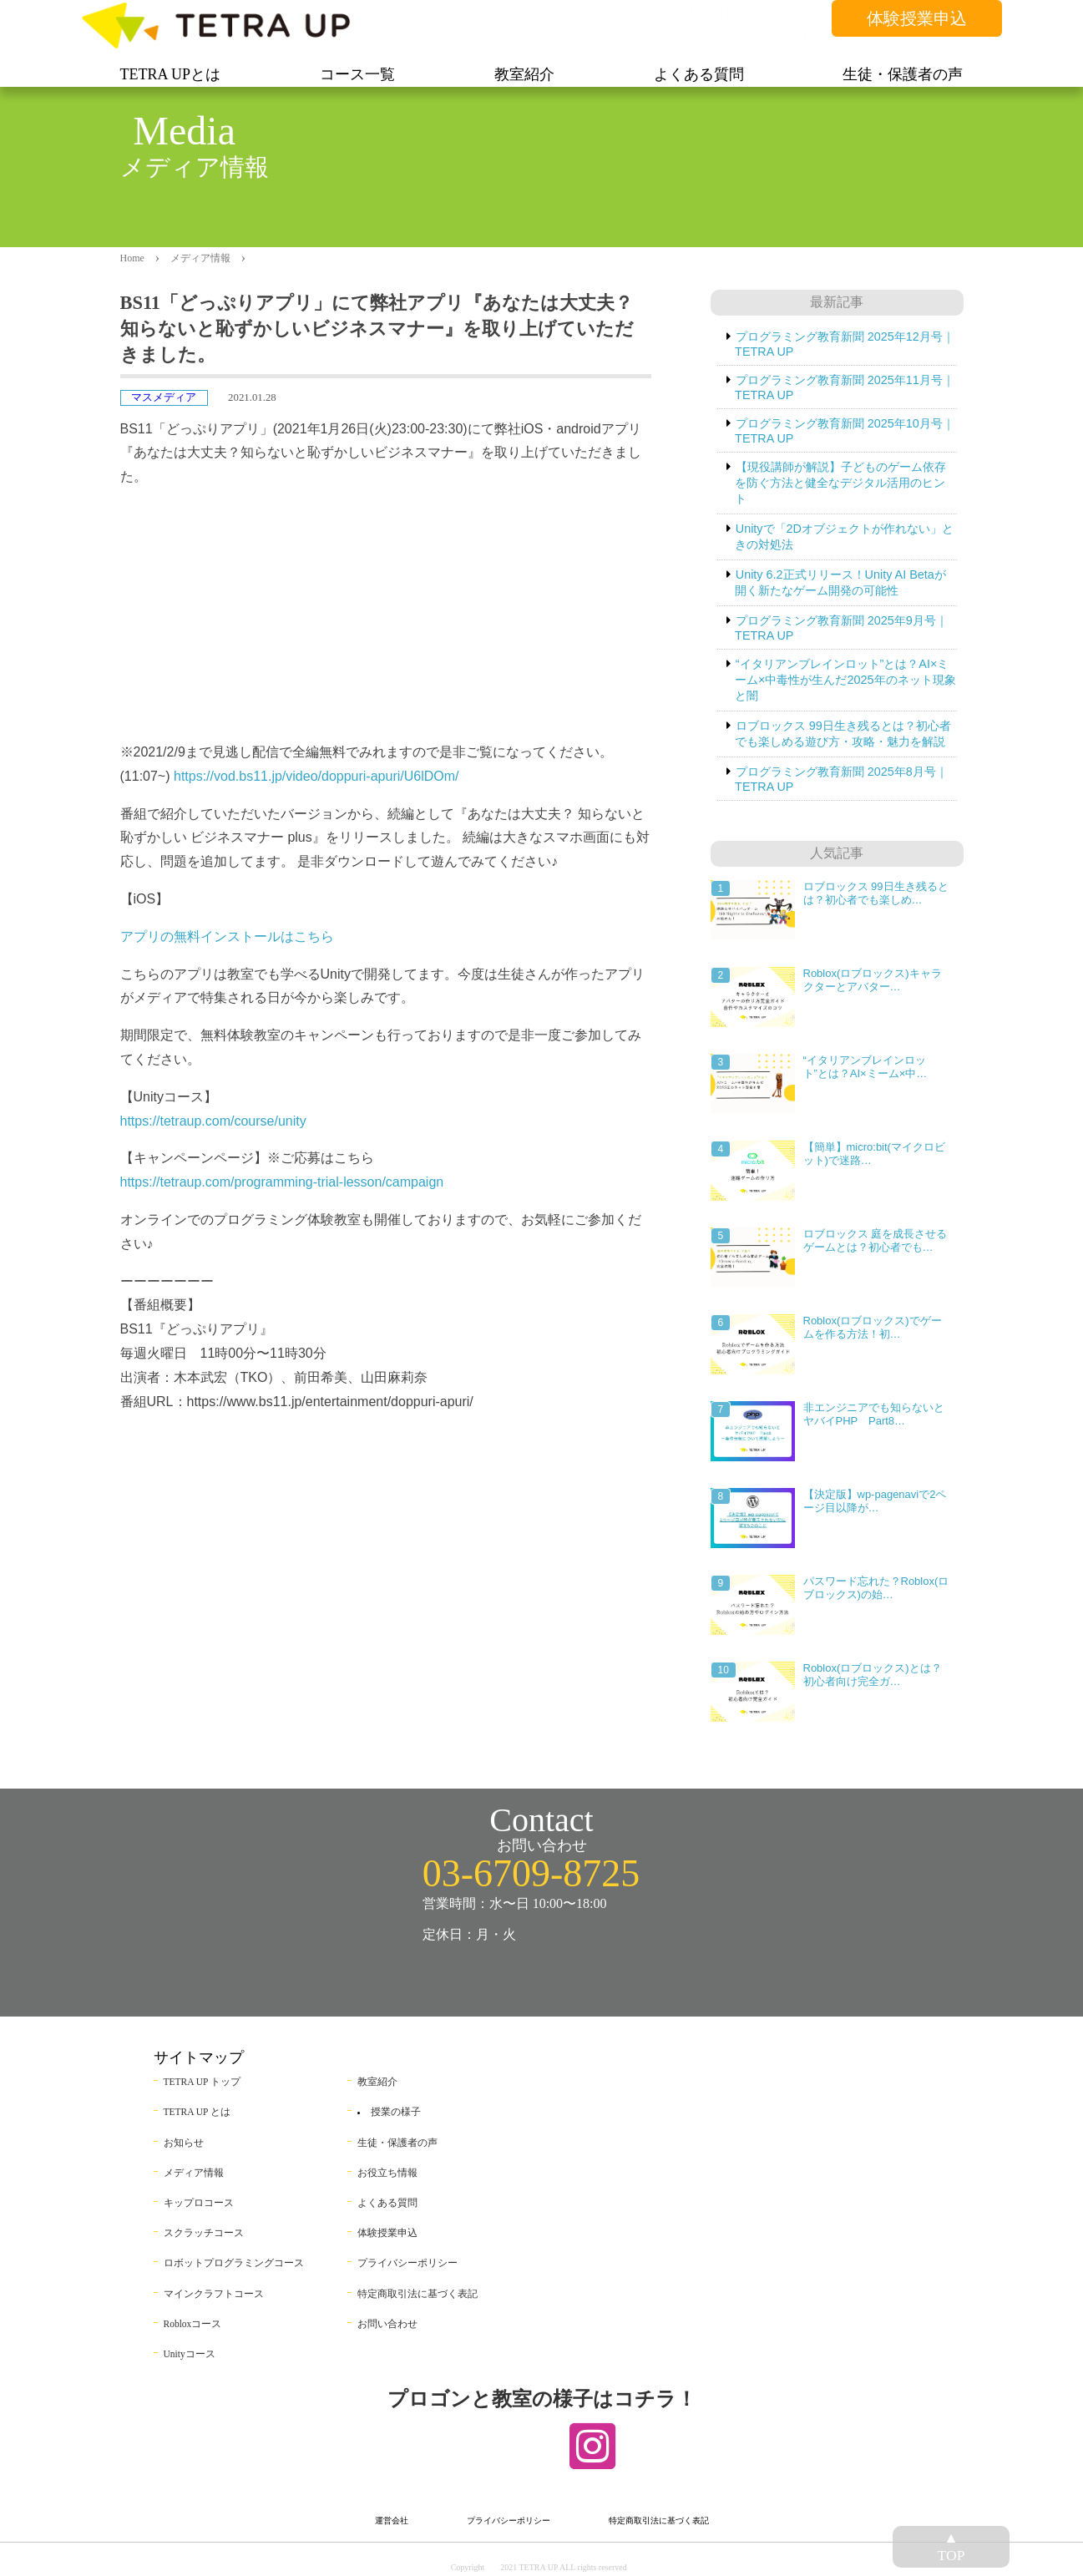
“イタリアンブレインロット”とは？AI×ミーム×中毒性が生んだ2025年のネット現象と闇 (845, 679)
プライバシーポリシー (407, 2263)
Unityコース (189, 2354)
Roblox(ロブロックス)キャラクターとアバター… (872, 980)
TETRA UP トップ (202, 2082)
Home (132, 258)
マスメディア (163, 397)
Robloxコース (193, 2324)
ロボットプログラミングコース (234, 2263)
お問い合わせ (387, 2324)
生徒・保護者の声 (397, 2143)
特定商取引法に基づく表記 (417, 2294)
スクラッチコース (204, 2233)
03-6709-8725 (531, 1873)
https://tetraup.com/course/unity (213, 1121)
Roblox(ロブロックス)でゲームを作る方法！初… (872, 1327)
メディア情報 (200, 258)
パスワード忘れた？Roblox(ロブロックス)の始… (876, 1588)
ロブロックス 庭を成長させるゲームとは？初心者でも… (875, 1240)
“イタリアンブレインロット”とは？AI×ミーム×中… (865, 1067)
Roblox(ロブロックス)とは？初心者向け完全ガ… (872, 1675)
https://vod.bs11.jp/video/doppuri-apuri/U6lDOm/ (316, 776)
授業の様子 (396, 2112)
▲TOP (951, 2546)
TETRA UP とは (197, 2112)
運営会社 (391, 2520)
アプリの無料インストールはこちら (227, 936)
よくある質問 (387, 2203)
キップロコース (199, 2203)
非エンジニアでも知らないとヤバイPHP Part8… (873, 1414)
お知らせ (184, 2143)
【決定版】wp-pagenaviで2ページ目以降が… (875, 1501)
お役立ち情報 (387, 2173)
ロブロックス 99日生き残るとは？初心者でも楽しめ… (876, 893)
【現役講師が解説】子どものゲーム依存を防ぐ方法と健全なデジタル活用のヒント (840, 482)
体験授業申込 (917, 18)
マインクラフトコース (214, 2294)
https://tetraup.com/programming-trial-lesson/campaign (282, 1182)
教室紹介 (377, 2082)
